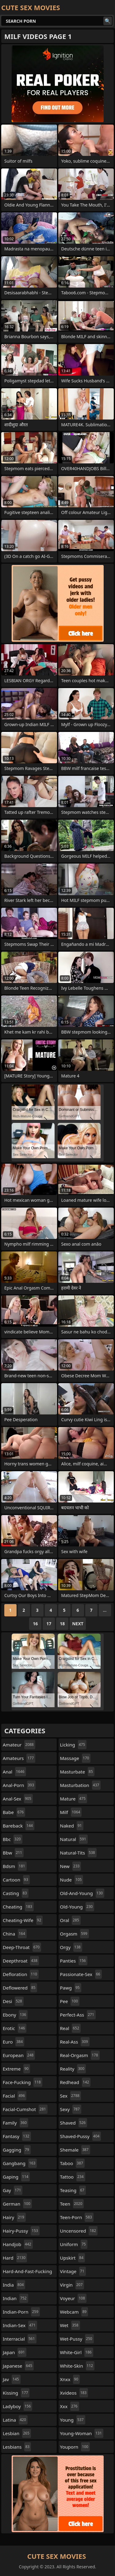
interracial (19, 2338)
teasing (73, 2190)
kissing (16, 2392)
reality (73, 2068)
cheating (18, 1906)
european (19, 2055)
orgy (71, 1947)
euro (13, 2041)
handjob (18, 2244)
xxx (69, 2406)
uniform (73, 2244)
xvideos (74, 2392)
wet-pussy (77, 2338)
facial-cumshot (25, 2109)
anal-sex (18, 1798)
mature (73, 1798)
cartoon (16, 1879)
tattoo (72, 2176)
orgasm (74, 1933)
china (15, 1933)
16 (35, 1623)
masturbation (80, 1785)
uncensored (79, 2230)
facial (14, 2095)
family (15, 2122)
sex (70, 2095)
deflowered (20, 1987)
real (70, 2028)
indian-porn (21, 2311)
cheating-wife (23, 1920)
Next (77, 1623)
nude (71, 1879)
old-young (77, 1906)
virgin (72, 2284)
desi (13, 2001)
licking (73, 1744)
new (70, 1866)
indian (15, 2298)
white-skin (77, 2365)
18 (62, 1623)
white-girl (76, 2352)
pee (70, 2001)
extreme (16, 2068)
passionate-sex (81, 1974)
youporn (75, 2446)
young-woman (81, 2433)
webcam (74, 2311)
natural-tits (78, 1852)
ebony (15, 2014)
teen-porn (77, 2217)
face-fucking (22, 2082)
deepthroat (21, 1960)
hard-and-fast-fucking (27, 2272)
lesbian (17, 2433)
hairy (14, 2217)
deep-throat (22, 1947)
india (14, 2284)
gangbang (20, 2163)
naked (71, 1825)
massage (75, 1758)
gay (12, 2190)
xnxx (70, 2379)
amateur (19, 1744)
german (17, 2203)
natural (74, 1839)
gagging (17, 2149)
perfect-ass (78, 2014)
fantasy (17, 2136)
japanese (18, 2365)
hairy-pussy (21, 2230)
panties (73, 1960)
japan (14, 2352)
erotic (14, 2028)
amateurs (19, 1758)
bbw (13, 1852)
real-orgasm (80, 2055)
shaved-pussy (80, 2136)
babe (14, 1812)
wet (70, 2325)
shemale (75, 2149)
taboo (72, 2163)
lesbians (17, 2446)
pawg (70, 1987)
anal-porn (19, 1785)
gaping (16, 2176)
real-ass (75, 2041)
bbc (12, 1839)
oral (70, 1920)
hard (15, 2257)
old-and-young (82, 1893)
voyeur (73, 2298)
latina (15, 2419)
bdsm (15, 1866)
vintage (73, 2271)
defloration (21, 1974)
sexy (70, 2109)
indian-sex (20, 2325)
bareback (18, 1825)
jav (12, 2379)
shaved (73, 2122)
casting (16, 1893)
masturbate (77, 1771)
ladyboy (17, 2406)
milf (71, 1812)
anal (14, 1771)
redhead (75, 2082)
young (72, 2419)
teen (72, 2203)
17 (48, 1623)
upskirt (72, 2257)
